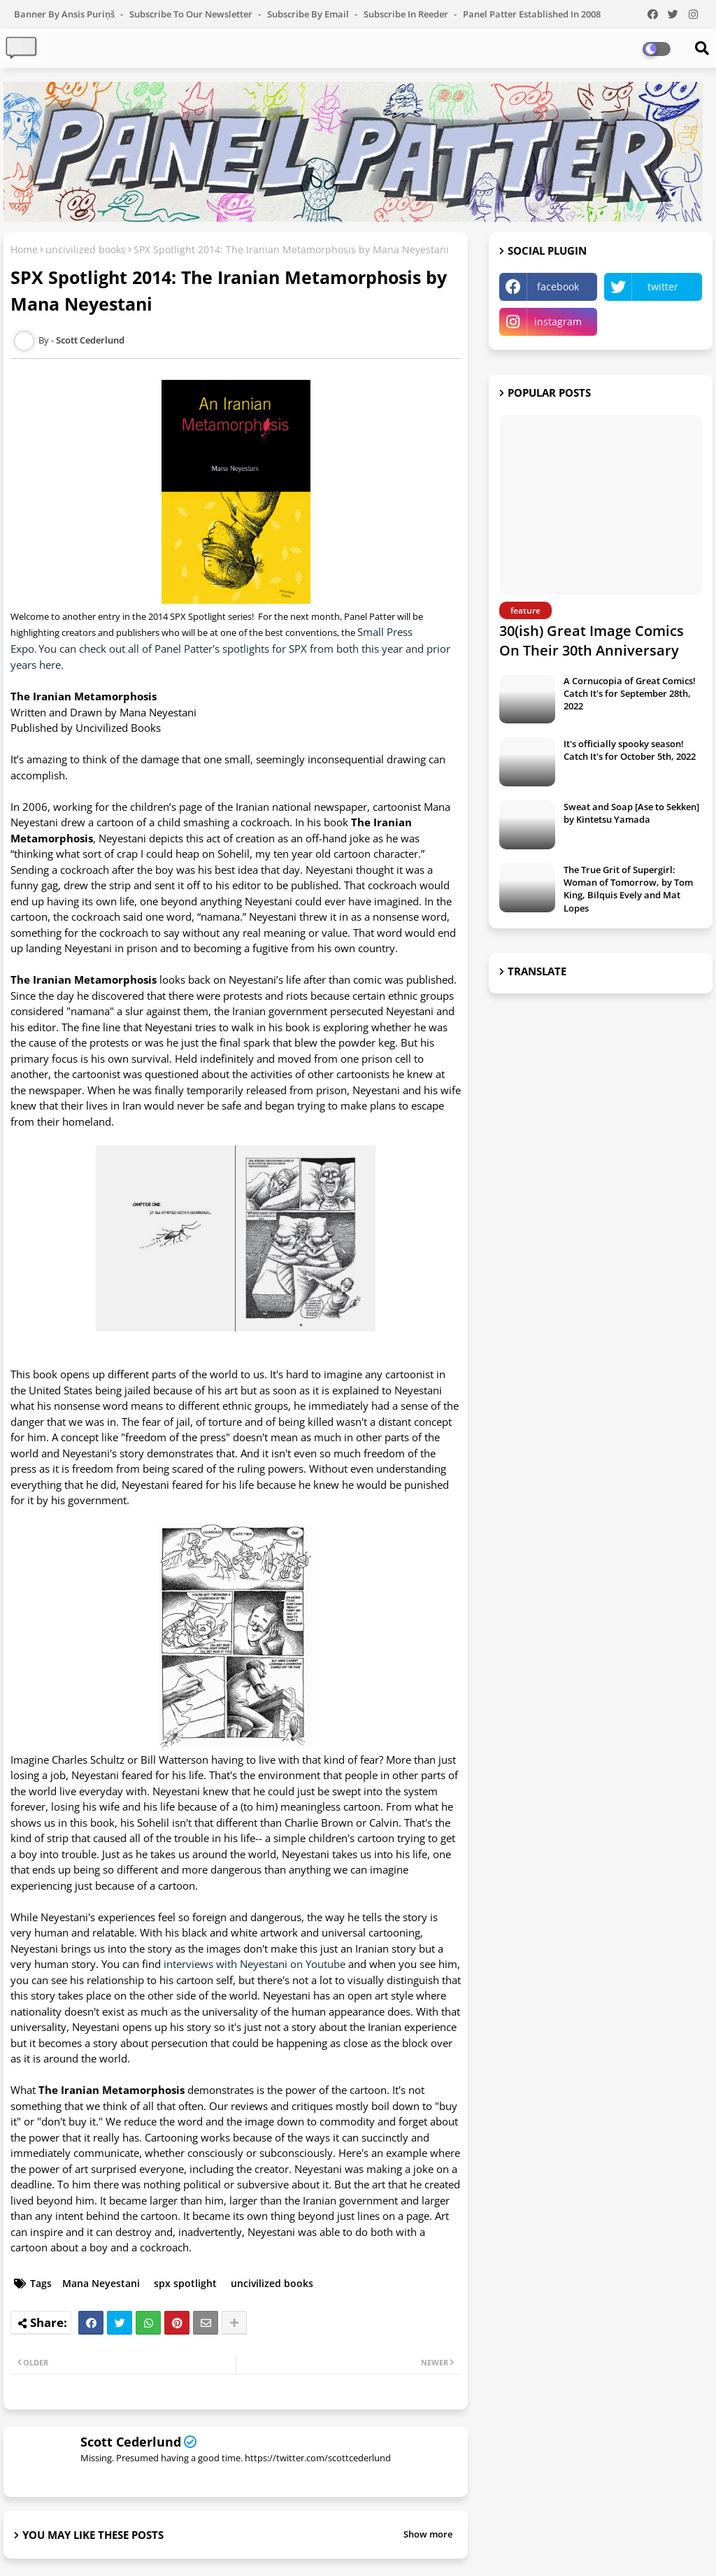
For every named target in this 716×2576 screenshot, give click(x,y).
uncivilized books (85, 249)
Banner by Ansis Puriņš (65, 14)
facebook (558, 286)
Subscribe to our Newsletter (192, 14)
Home (24, 249)
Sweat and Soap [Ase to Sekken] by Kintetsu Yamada (631, 813)
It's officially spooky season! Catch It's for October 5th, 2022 (630, 750)
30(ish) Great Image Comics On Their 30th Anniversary (591, 640)
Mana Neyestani (101, 2283)
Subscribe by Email (309, 14)
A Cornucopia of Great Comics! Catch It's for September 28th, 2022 (630, 693)
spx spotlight (185, 2283)
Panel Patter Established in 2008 (532, 14)
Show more (427, 2534)
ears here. (40, 665)
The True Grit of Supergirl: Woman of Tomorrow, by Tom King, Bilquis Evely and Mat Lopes (628, 888)
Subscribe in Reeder (407, 14)
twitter (662, 286)
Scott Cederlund (130, 2441)
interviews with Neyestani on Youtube (254, 1964)
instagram (558, 321)
